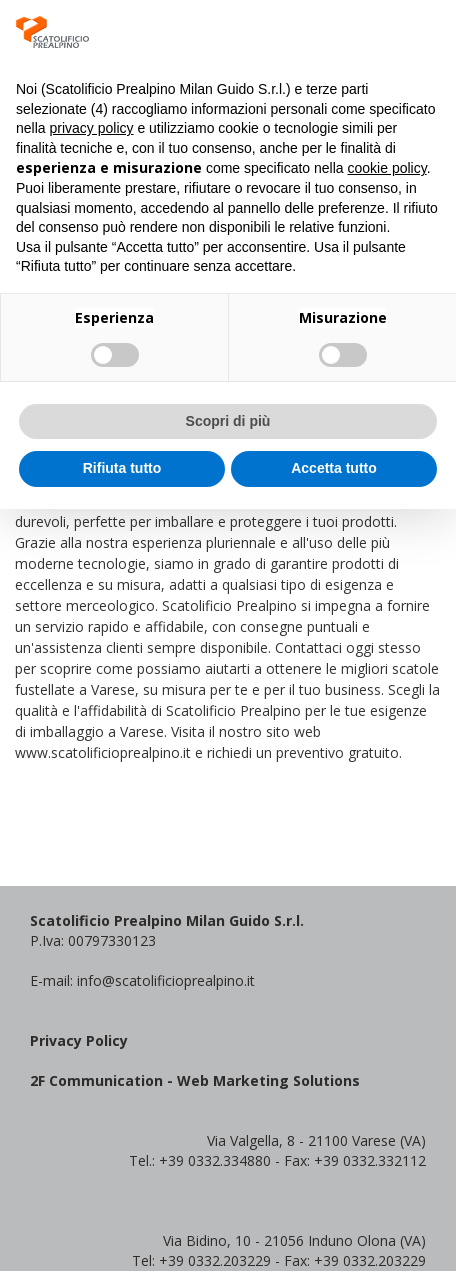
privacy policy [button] (91, 128)
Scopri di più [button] (228, 421)
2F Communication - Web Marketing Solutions (195, 1080)
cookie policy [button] (387, 168)
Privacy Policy (79, 1040)
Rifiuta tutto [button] (122, 468)
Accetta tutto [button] (334, 468)
